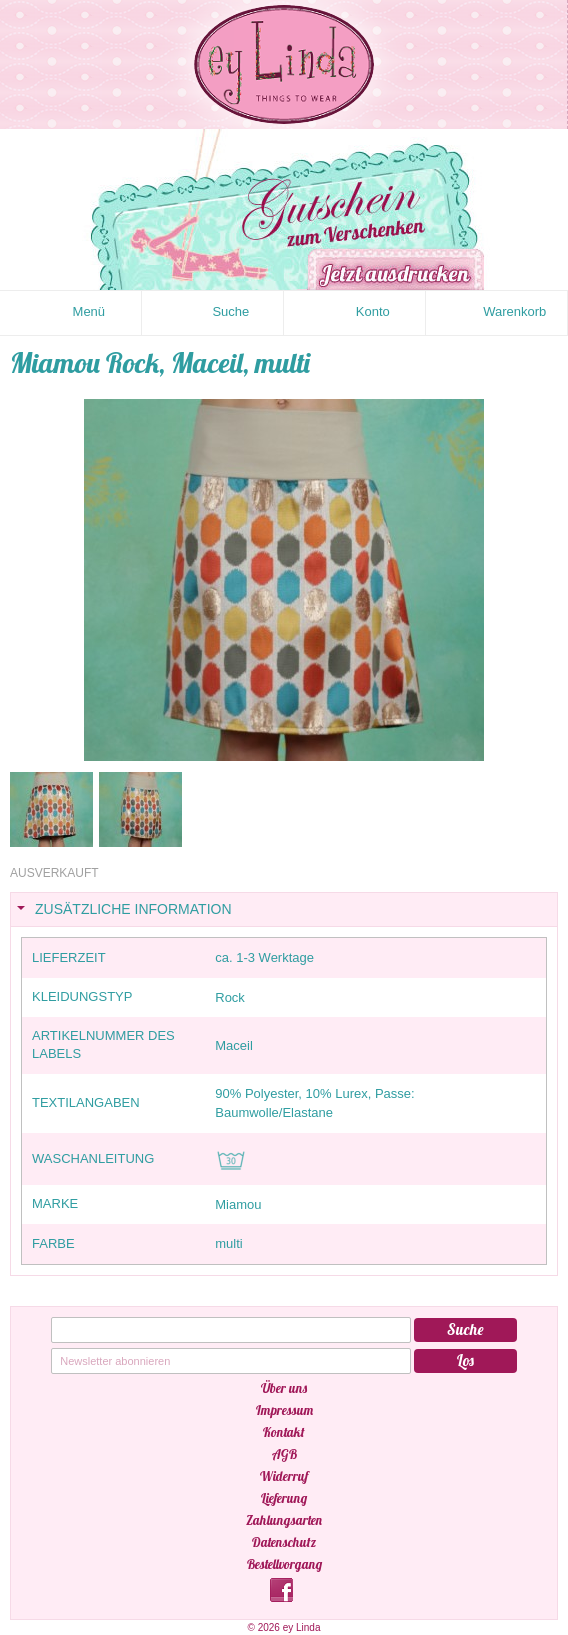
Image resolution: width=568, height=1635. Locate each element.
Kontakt (284, 1432)
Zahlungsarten (284, 1520)
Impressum (284, 1410)
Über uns (284, 1388)
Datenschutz (284, 1542)
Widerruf (284, 1476)
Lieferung (284, 1498)
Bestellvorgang (284, 1564)
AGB (284, 1454)
